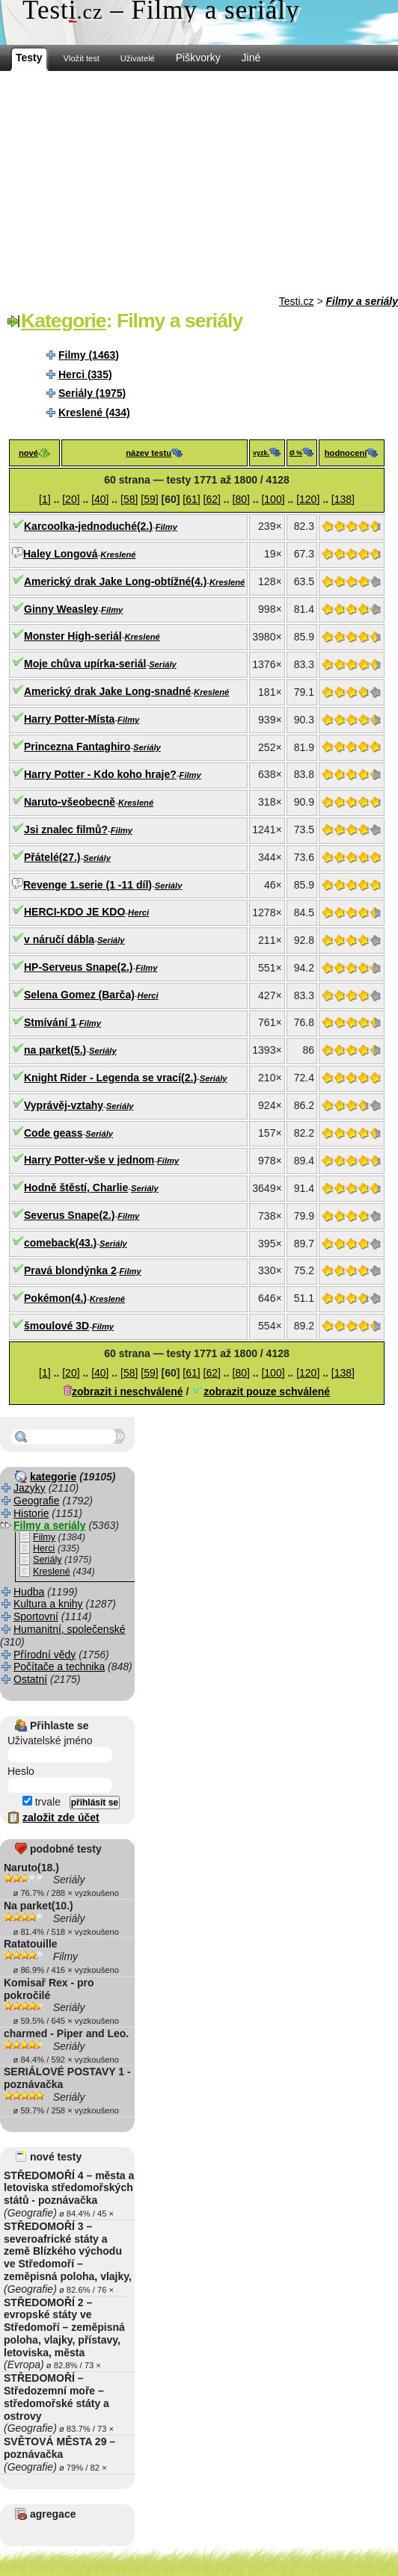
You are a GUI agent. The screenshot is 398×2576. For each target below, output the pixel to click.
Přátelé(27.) (52, 857)
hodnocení (346, 452)
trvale (41, 1802)
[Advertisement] (199, 183)
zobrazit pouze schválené (266, 1391)
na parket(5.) (55, 1050)
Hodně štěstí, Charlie (76, 1187)
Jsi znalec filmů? (66, 829)
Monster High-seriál (73, 636)
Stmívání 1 (50, 1022)
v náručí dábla (59, 939)
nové (28, 452)
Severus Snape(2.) (69, 1215)
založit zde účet (61, 1817)
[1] (45, 499)
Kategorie (63, 320)
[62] (212, 499)
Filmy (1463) (88, 355)
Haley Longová (60, 554)
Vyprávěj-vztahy (63, 1105)
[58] (129, 499)
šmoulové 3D (56, 1326)
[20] (70, 499)
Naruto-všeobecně (69, 802)
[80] (241, 499)
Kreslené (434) (94, 412)
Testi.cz (296, 301)
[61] (191, 499)
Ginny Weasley (61, 609)
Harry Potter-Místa (69, 719)
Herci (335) (85, 374)
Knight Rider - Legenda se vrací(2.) (110, 1078)
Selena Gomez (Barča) (79, 995)
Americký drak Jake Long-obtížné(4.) (115, 581)
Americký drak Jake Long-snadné (107, 691)
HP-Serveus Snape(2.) (78, 967)
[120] (307, 499)
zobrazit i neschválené (127, 1391)
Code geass (53, 1133)
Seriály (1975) (92, 393)
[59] (149, 499)
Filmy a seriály (361, 301)
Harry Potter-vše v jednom (89, 1160)
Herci (138, 912)
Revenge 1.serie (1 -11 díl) (87, 885)
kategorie (53, 1477)
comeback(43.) (60, 1243)
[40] (99, 499)
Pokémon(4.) (55, 1298)
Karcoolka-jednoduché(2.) (88, 526)
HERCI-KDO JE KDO (74, 912)
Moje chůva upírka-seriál (85, 664)
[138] (343, 499)
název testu (148, 452)
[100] (272, 499)
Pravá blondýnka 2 (70, 1270)
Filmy (166, 526)
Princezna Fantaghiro (77, 747)
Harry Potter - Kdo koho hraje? (100, 774)
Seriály (163, 664)
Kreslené (117, 554)
